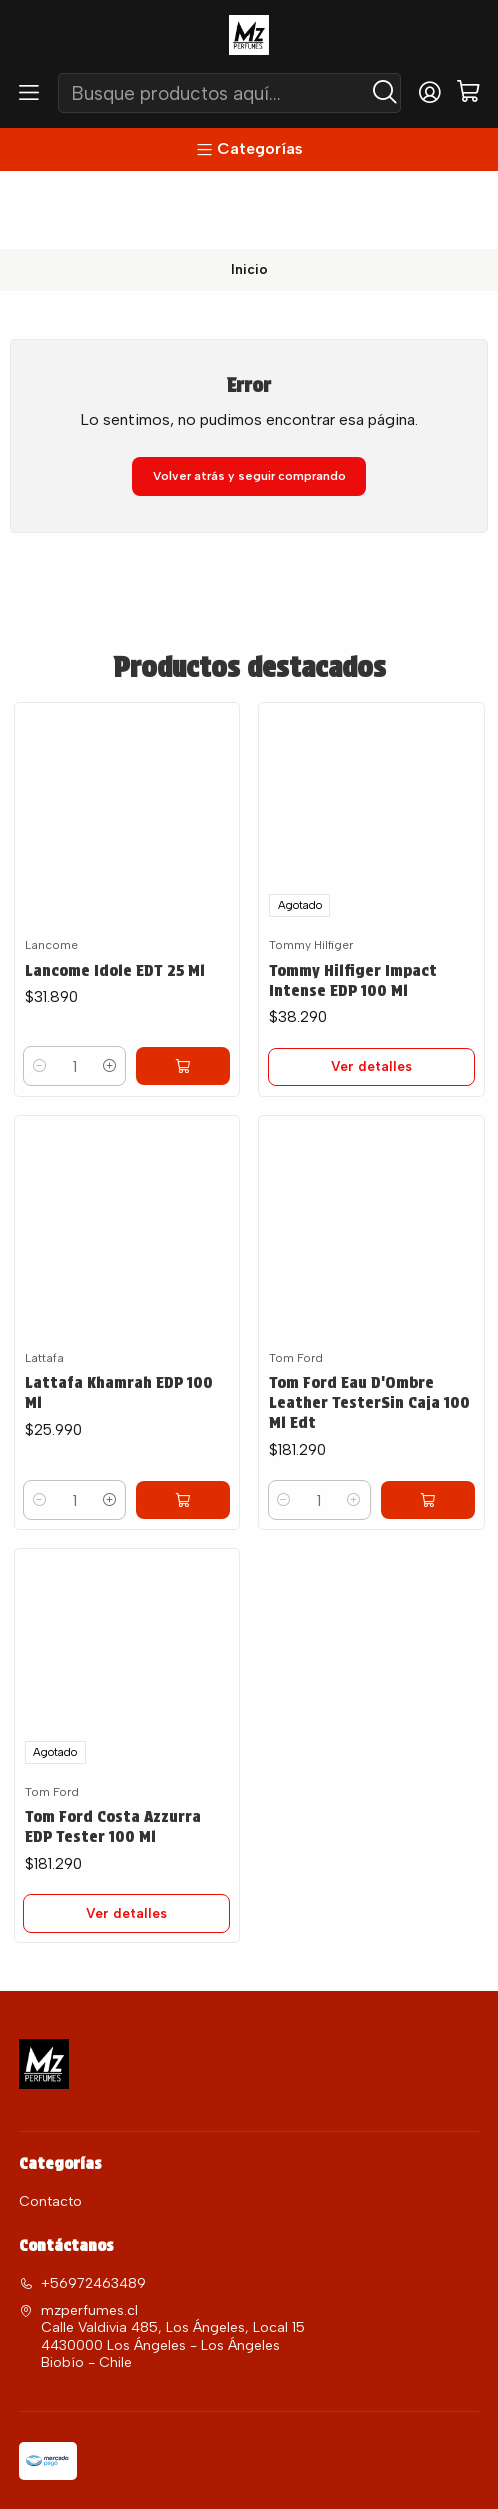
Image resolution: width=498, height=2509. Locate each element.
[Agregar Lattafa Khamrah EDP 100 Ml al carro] (199, 1490)
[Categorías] (249, 149)
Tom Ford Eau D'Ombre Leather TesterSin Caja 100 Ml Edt (356, 1418)
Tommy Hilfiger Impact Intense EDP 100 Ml (354, 903)
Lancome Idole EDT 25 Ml (118, 893)
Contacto (50, 2138)
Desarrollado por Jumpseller (309, 2475)
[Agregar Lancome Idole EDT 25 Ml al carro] (199, 993)
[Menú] (29, 93)
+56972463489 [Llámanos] (82, 2220)
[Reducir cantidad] (41, 993)
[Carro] (468, 93)
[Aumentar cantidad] (142, 993)
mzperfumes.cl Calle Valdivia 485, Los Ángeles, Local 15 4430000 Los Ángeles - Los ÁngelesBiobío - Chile (162, 2274)
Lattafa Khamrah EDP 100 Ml (122, 1380)
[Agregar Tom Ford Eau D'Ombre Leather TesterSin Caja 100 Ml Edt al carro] (444, 1518)
